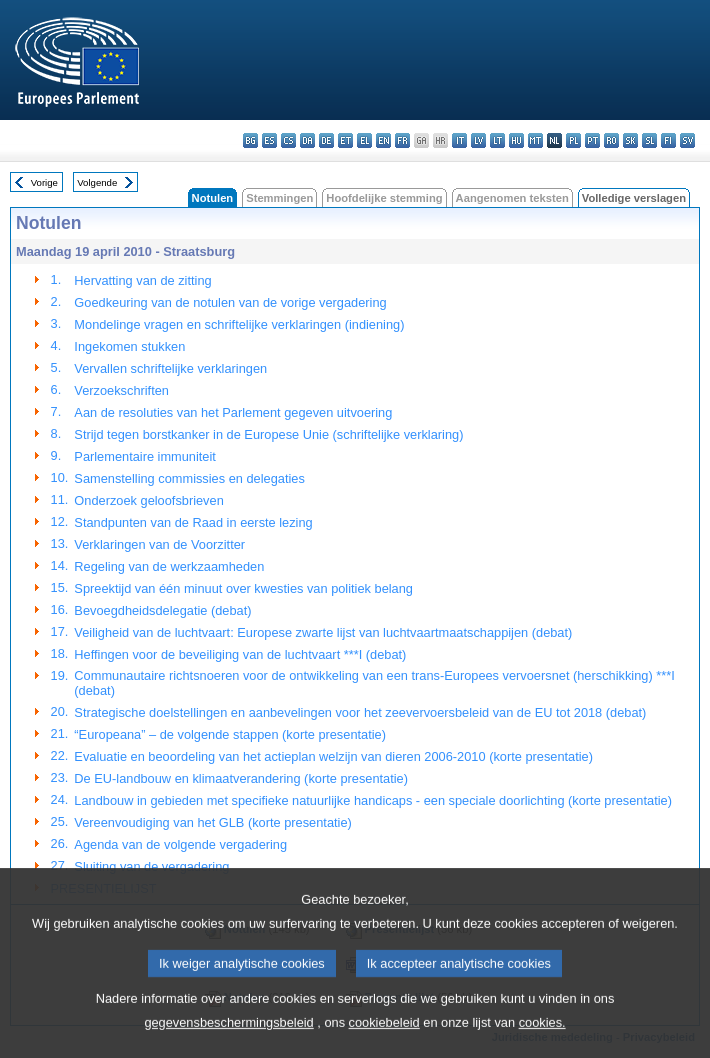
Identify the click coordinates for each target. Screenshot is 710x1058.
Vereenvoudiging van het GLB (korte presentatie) (212, 822)
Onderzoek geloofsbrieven (148, 500)
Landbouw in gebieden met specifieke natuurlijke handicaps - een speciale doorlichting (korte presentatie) (373, 800)
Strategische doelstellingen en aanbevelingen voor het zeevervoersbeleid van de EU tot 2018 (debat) (360, 712)
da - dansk (307, 140)
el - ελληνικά (364, 140)
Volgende (97, 182)
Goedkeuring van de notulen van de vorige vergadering (230, 302)
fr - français (402, 140)
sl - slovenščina (649, 140)
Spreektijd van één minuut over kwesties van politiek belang (243, 588)
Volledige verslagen (634, 198)
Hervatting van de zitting (142, 280)
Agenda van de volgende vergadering (180, 844)
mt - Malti (535, 140)
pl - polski (573, 140)
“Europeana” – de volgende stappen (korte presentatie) (230, 734)
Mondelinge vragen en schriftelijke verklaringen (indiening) (239, 324)
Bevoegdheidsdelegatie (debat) (162, 610)
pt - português (592, 140)
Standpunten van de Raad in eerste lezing (193, 522)
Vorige (44, 182)
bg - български (250, 140)
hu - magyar (516, 140)
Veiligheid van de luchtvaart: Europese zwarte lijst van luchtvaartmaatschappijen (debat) (323, 632)
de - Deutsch (326, 140)
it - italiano (459, 140)
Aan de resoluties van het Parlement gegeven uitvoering (233, 412)
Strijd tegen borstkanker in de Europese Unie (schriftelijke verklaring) (268, 434)
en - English (383, 140)
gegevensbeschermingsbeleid (228, 1041)
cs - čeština (288, 140)
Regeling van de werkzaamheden (169, 566)
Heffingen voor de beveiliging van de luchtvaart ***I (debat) (240, 654)
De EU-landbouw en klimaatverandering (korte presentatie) (241, 778)
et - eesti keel (345, 140)
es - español (269, 140)
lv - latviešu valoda (478, 140)
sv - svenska (687, 140)
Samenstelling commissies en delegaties (189, 478)
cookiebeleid (384, 1041)
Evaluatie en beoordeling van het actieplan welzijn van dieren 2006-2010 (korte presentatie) (333, 756)
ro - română (611, 140)
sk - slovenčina (630, 140)
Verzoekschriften (121, 390)
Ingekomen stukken (129, 346)
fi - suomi (668, 140)
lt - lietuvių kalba (497, 140)
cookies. (542, 1041)
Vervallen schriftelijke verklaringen (170, 368)
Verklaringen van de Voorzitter (159, 544)
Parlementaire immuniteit (145, 456)
